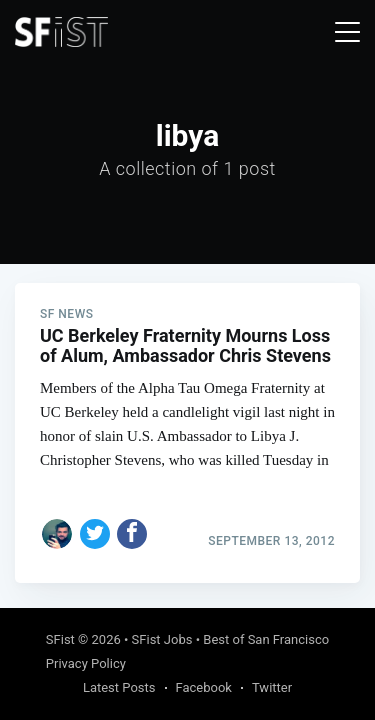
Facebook (204, 687)
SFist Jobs (162, 639)
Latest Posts (119, 687)
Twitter (272, 687)
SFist (60, 639)
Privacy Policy (86, 663)
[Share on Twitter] (95, 534)
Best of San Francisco (266, 639)
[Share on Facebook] (132, 534)
